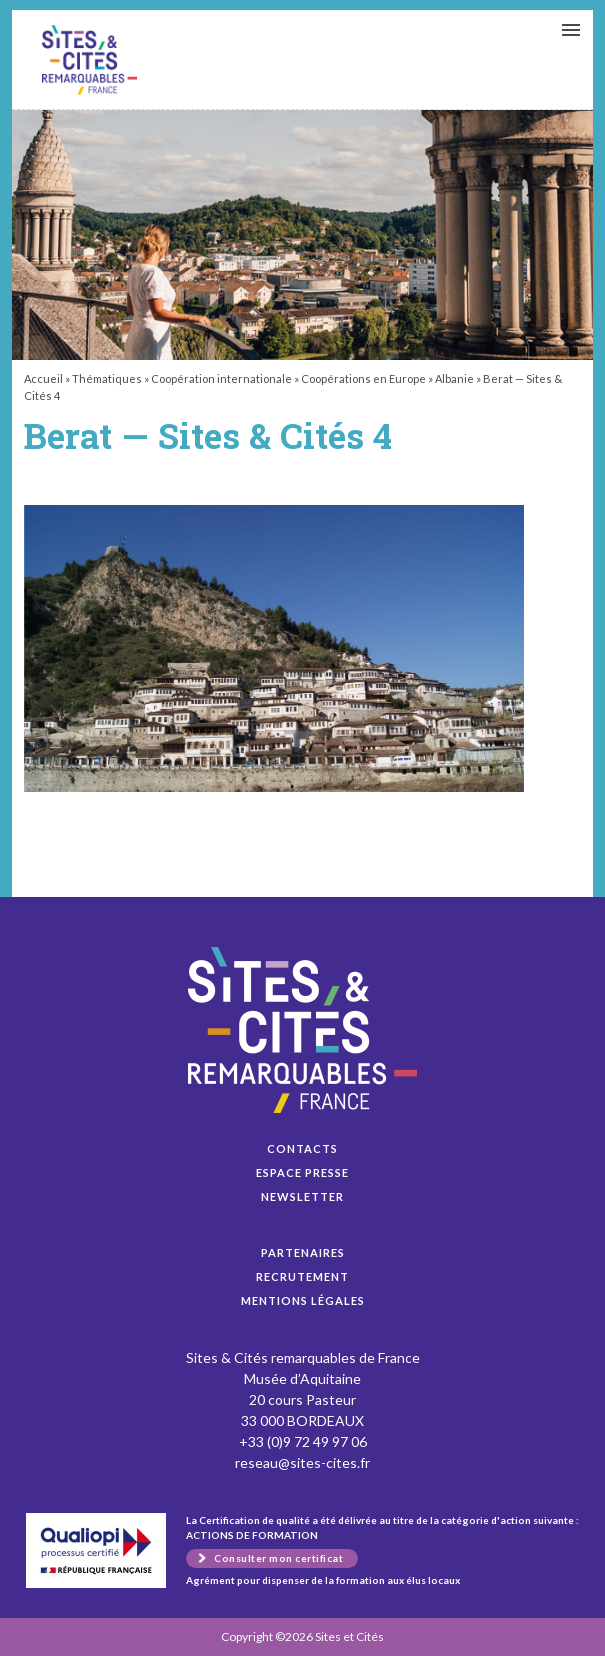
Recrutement (302, 1276)
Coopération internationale (221, 378)
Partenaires (303, 1252)
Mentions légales (303, 1300)
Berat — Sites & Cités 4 (89, 60)
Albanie (454, 378)
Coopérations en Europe (363, 378)
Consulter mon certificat (278, 1558)
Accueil (43, 378)
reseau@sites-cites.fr (302, 1462)
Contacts (302, 1148)
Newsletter (302, 1196)
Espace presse (302, 1172)
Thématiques (107, 378)
